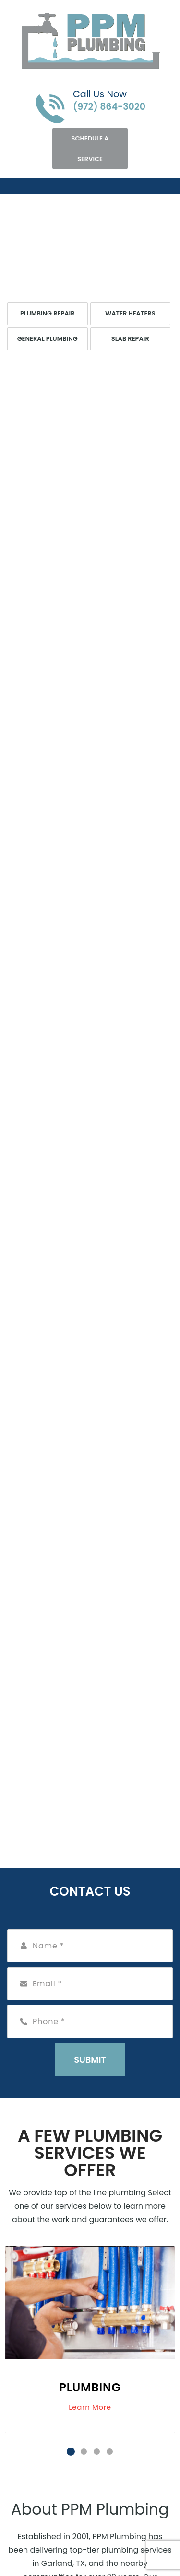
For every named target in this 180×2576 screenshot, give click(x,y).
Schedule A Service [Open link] (90, 148)
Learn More (90, 2407)
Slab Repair (130, 338)
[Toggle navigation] (15, 186)
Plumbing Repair (47, 313)
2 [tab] (84, 2452)
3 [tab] (97, 2452)
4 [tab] (110, 2452)
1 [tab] (71, 2452)
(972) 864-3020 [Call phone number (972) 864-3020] (109, 107)
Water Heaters (130, 313)
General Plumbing (47, 338)
